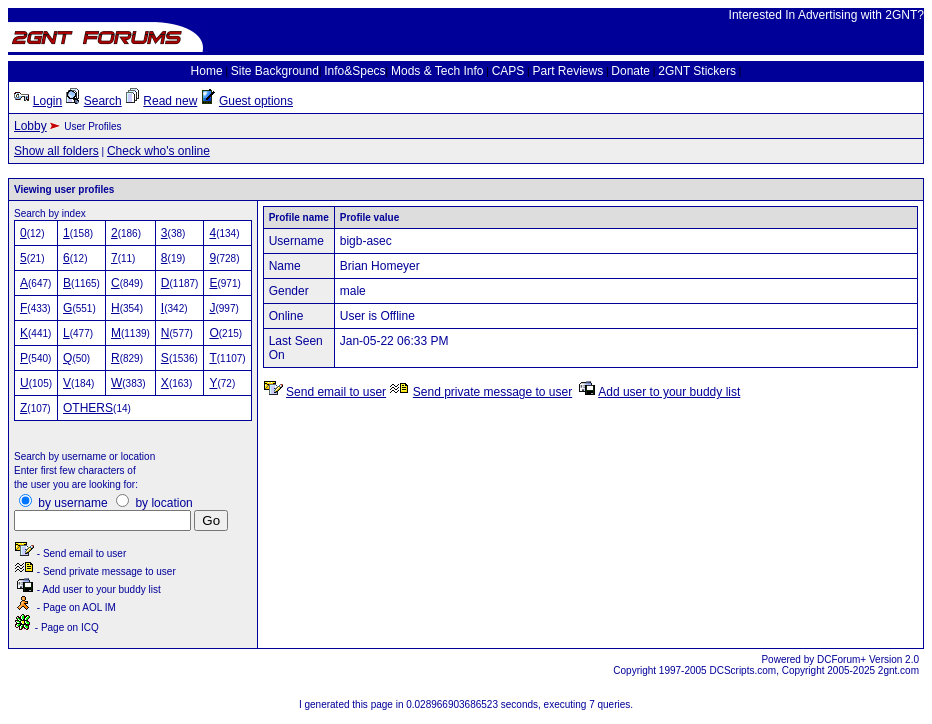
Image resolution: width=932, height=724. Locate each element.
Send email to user (336, 392)
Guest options (256, 101)
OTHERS (88, 408)
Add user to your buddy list (669, 392)
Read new (170, 101)
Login (47, 101)
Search (103, 101)
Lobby (30, 126)
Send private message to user (492, 392)
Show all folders (56, 151)
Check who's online (158, 151)
